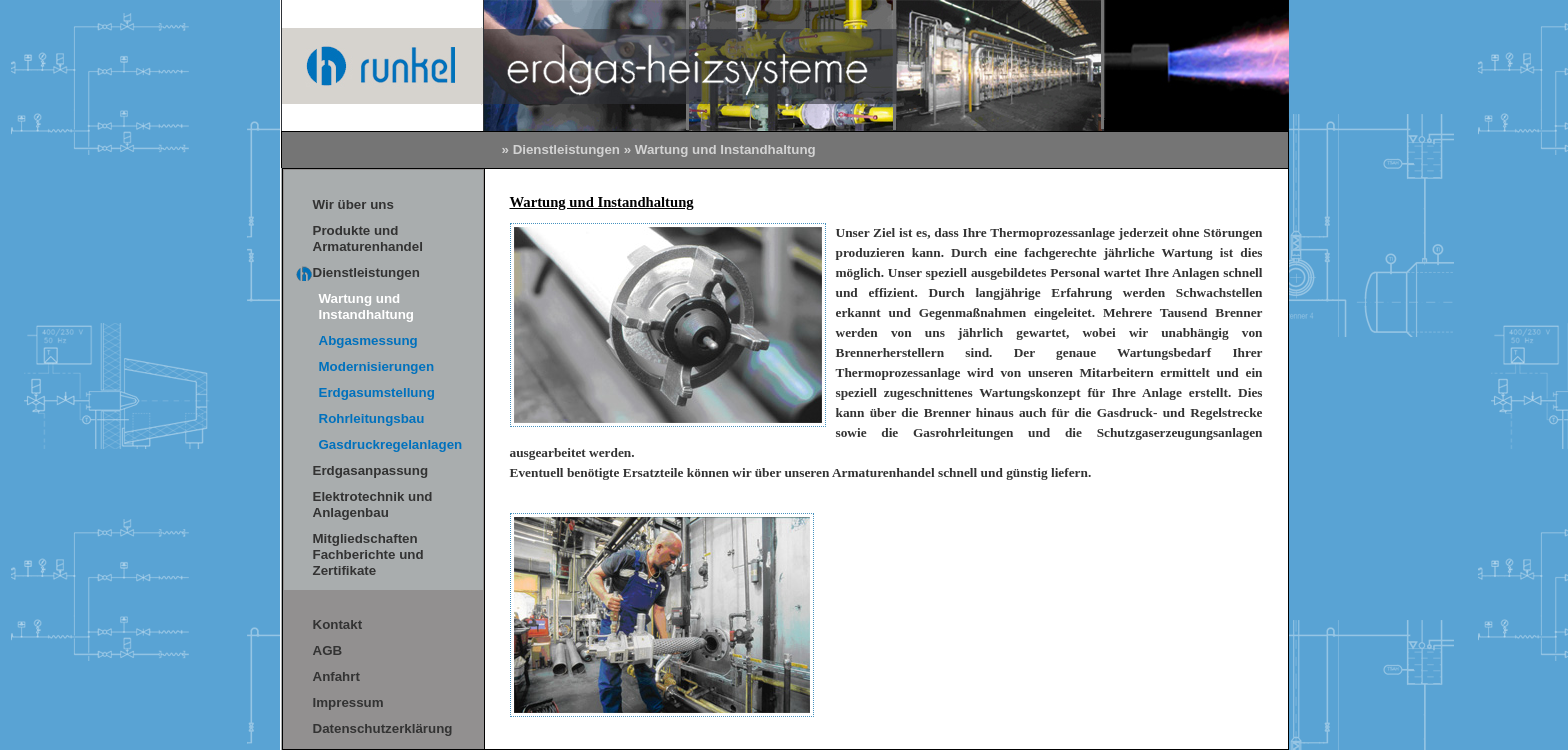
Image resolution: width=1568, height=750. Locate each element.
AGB (328, 650)
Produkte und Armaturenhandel (368, 238)
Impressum (348, 702)
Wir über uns (353, 204)
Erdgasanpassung (371, 470)
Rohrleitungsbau (372, 418)
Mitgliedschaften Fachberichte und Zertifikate (368, 554)
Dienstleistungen (566, 149)
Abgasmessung (368, 340)
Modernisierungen (377, 366)
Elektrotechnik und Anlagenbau (373, 504)
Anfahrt (336, 676)
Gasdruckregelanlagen (391, 444)
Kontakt (338, 624)
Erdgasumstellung (377, 392)
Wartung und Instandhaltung (367, 306)
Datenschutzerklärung (383, 728)
